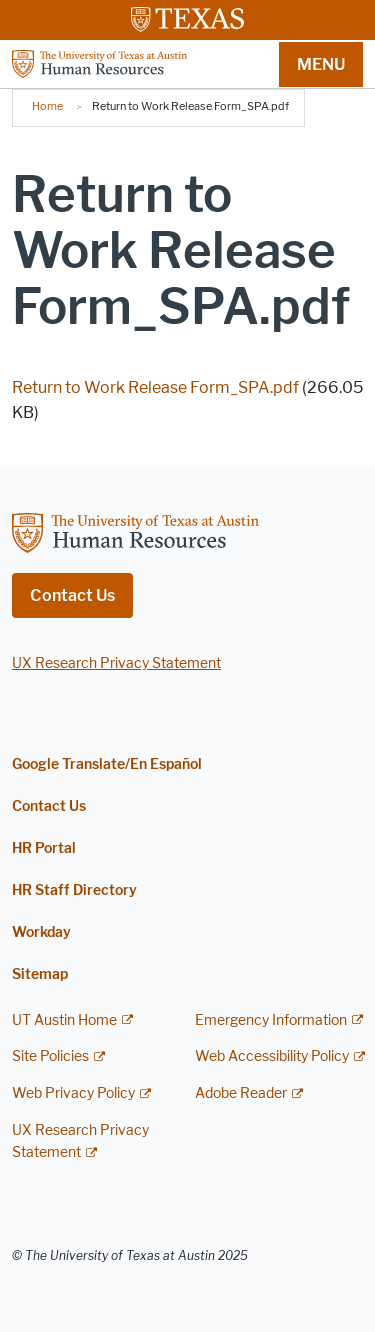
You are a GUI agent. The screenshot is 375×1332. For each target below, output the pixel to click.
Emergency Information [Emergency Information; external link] (271, 1020)
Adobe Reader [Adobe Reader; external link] (241, 1093)
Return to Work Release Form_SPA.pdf (155, 387)
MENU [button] (321, 64)
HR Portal (44, 848)
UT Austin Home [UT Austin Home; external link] (64, 1020)
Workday (41, 932)
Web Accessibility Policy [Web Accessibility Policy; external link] (272, 1056)
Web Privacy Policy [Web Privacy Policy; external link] (73, 1093)
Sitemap (40, 974)
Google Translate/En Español (107, 764)
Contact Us (72, 595)
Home (47, 106)
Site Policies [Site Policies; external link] (50, 1056)
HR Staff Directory (74, 890)
